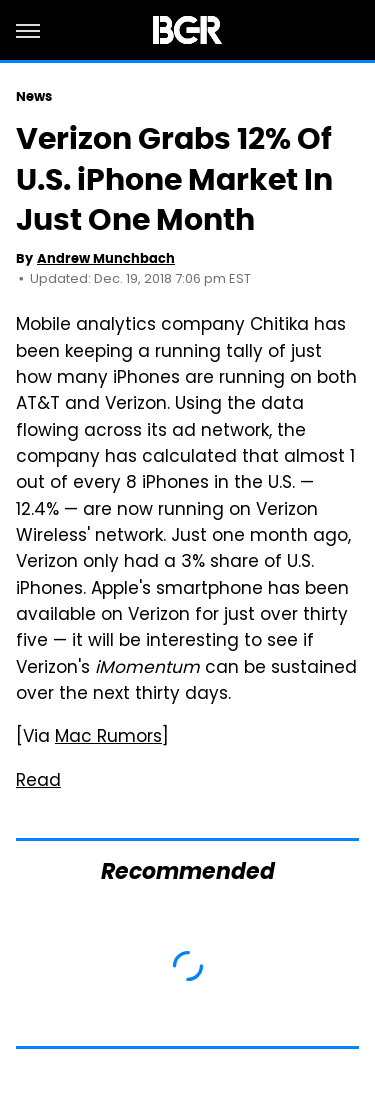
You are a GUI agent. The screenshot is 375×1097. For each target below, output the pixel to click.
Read (38, 782)
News (34, 96)
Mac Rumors (108, 738)
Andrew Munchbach (106, 258)
